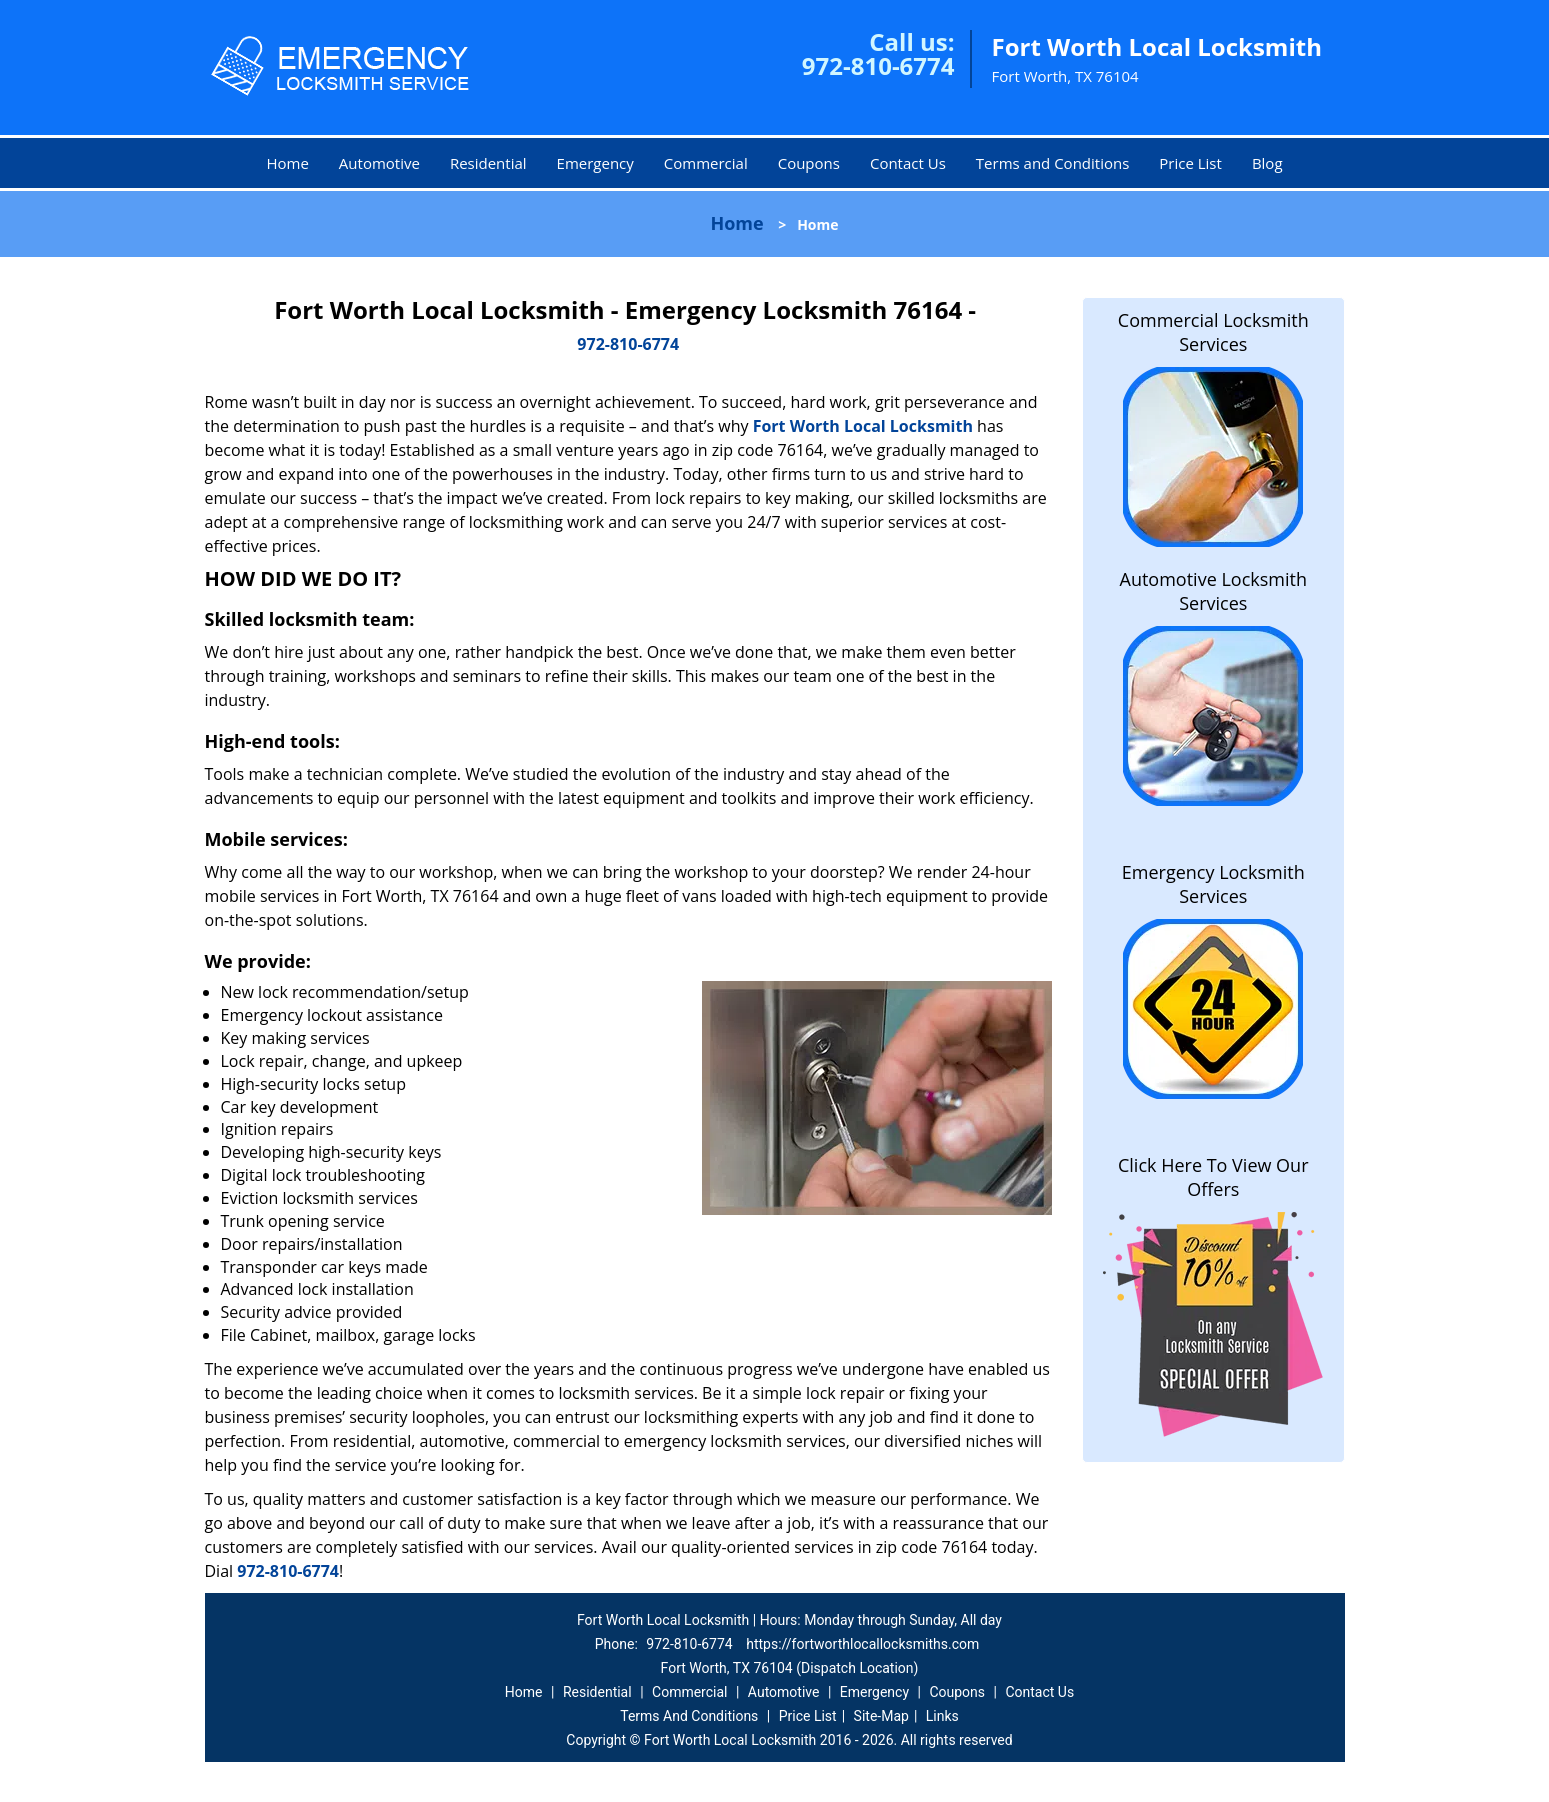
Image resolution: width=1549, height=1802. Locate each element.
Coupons (809, 163)
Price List (1190, 163)
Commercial (706, 163)
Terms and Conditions (1053, 163)
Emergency (595, 163)
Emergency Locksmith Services (1213, 884)
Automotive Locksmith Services (1213, 591)
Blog (1267, 163)
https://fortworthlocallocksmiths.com (862, 1644)
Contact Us (908, 163)
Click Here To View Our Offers (1213, 1177)
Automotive (379, 163)
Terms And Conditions (689, 1716)
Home (287, 163)
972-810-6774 (878, 65)
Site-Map (881, 1716)
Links (942, 1716)
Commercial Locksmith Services (1213, 332)
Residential (488, 163)
